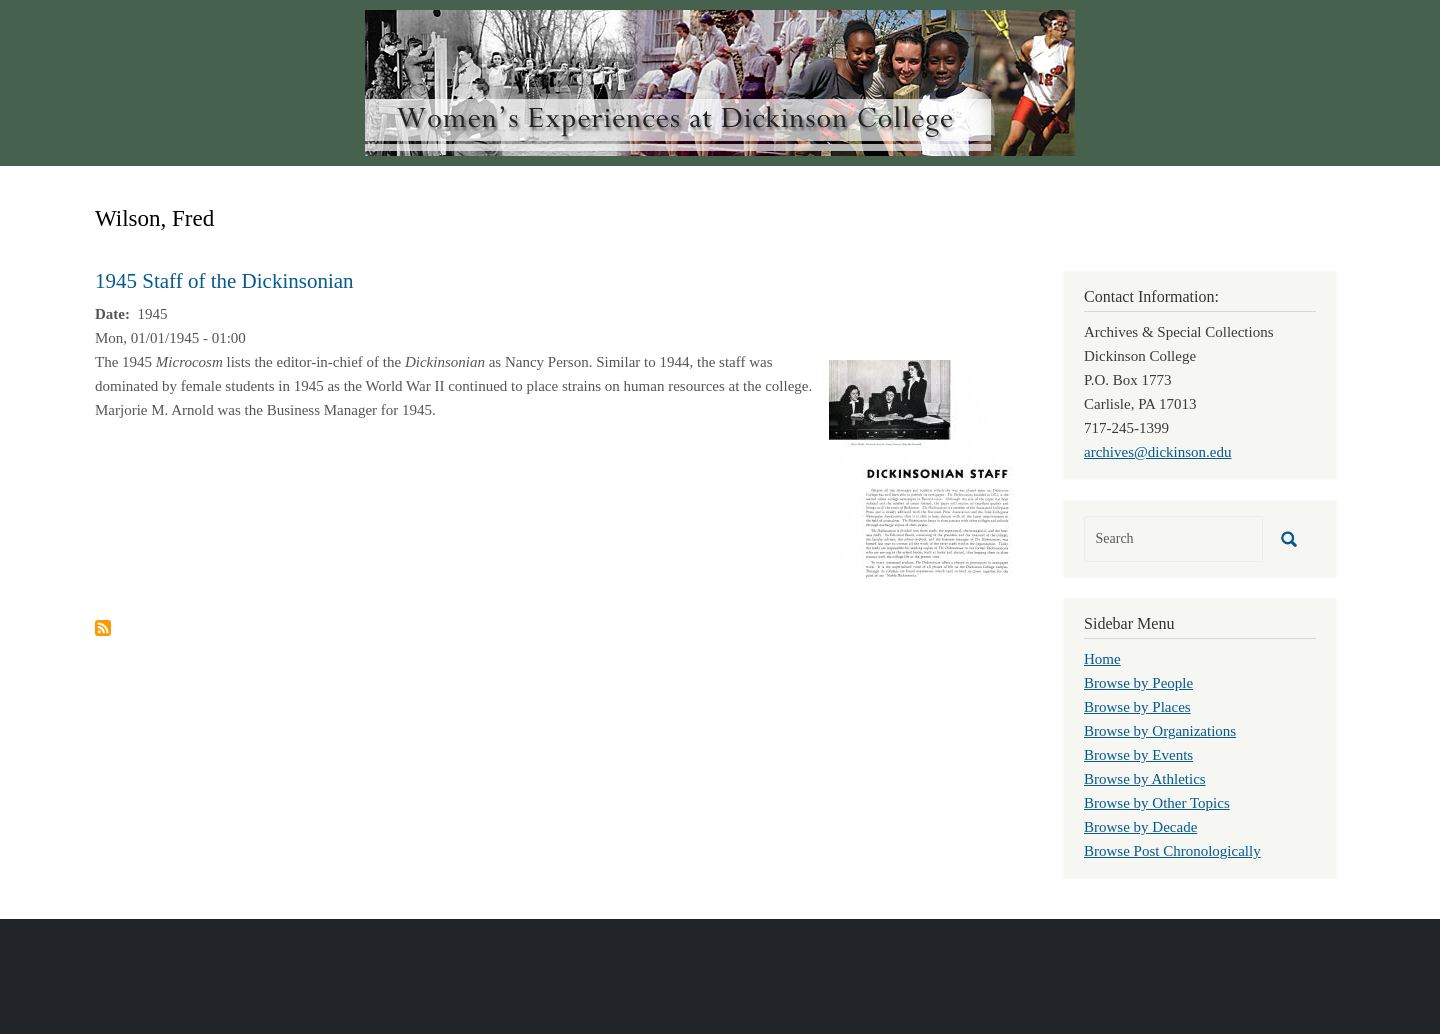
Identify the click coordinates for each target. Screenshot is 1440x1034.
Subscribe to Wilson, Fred (103, 628)
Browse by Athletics (1145, 779)
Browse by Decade (1140, 827)
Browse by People (1138, 683)
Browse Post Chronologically (1172, 851)
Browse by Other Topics (1157, 803)
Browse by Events (1138, 755)
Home (1102, 659)
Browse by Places (1137, 707)
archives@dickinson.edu (1158, 452)
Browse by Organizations (1160, 731)
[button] (922, 468)
